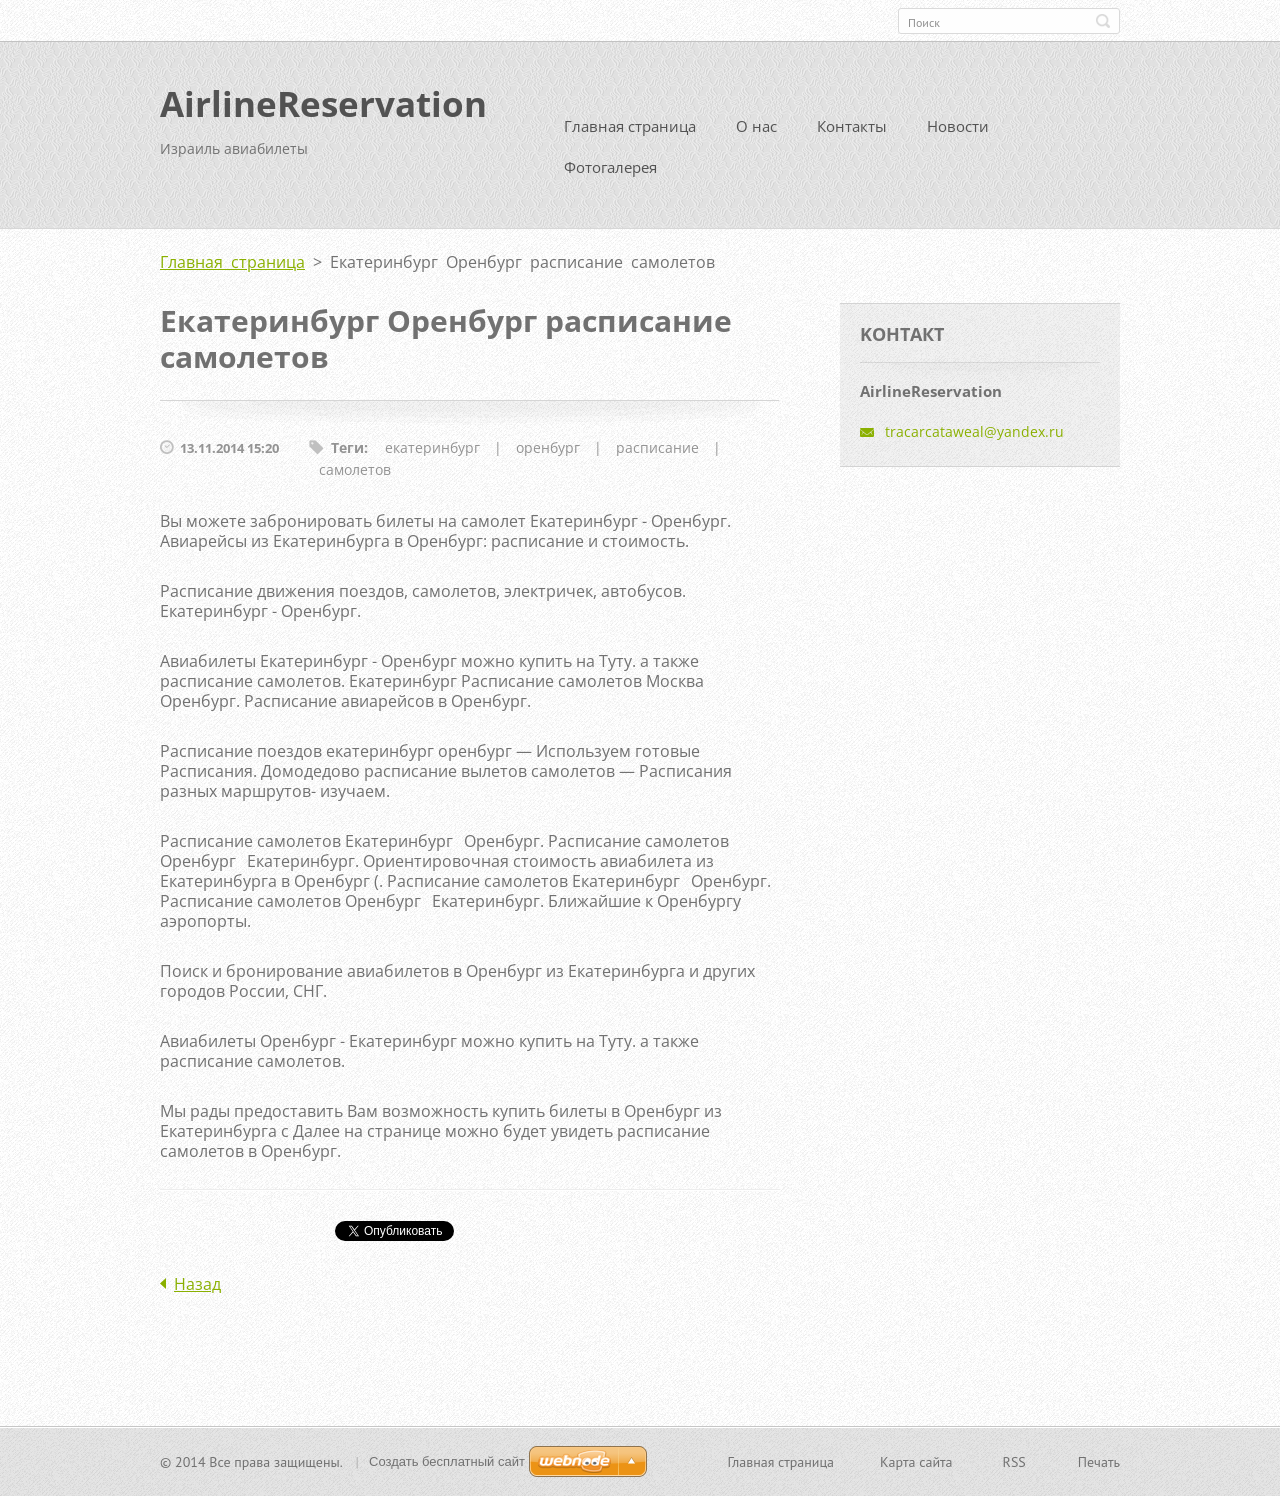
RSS (1014, 1462)
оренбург (548, 447)
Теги (347, 447)
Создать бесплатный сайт (447, 1461)
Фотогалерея (610, 167)
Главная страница (630, 126)
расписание (657, 447)
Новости (958, 126)
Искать (1103, 21)
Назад (197, 1284)
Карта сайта (916, 1462)
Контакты (852, 126)
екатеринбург (432, 447)
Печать (1099, 1462)
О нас (756, 126)
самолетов (355, 469)
